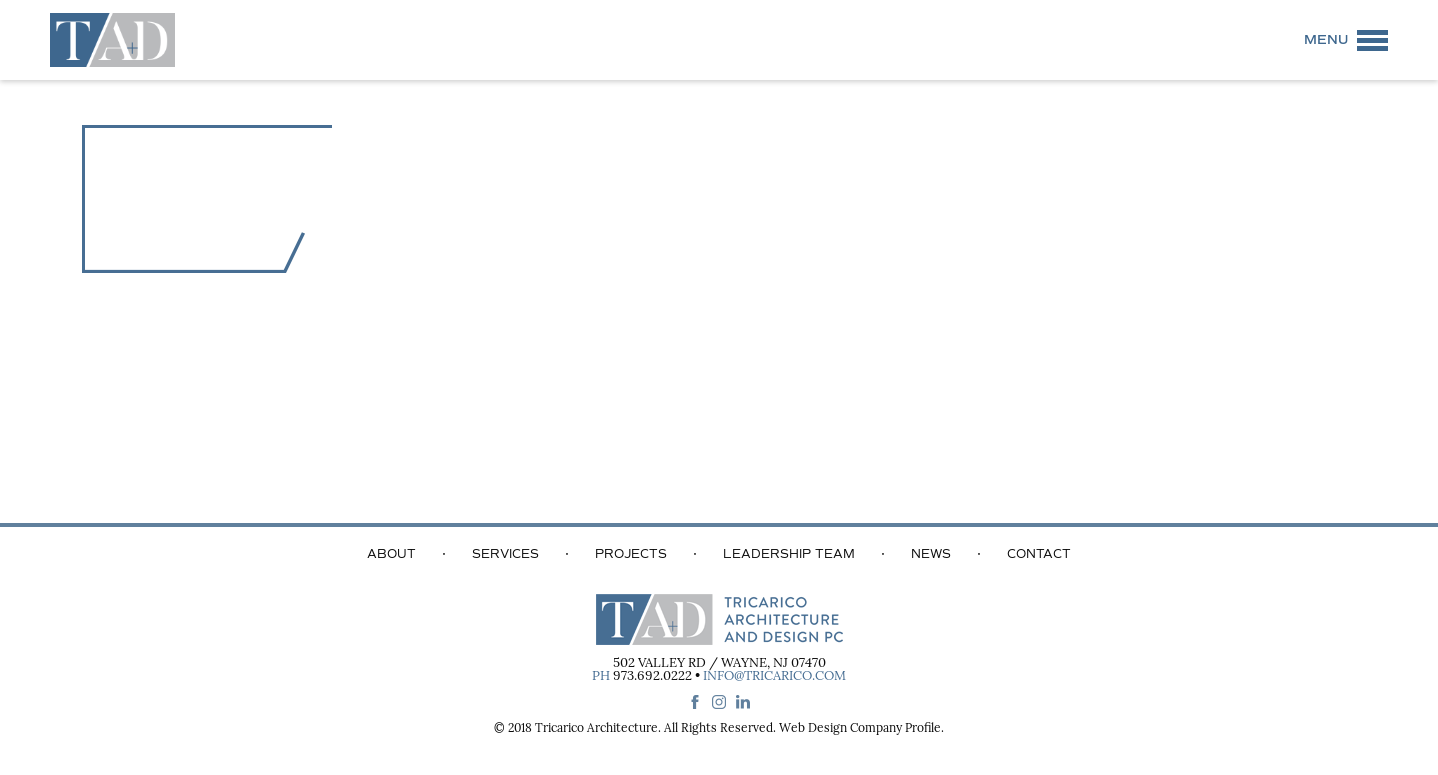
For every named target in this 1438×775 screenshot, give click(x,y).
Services (505, 554)
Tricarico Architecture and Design (112, 40)
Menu (1326, 40)
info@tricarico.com (774, 676)
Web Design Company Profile (860, 729)
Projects (631, 554)
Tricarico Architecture (596, 729)
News (931, 554)
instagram (719, 702)
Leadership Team (789, 554)
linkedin (743, 702)
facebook (695, 702)
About (391, 554)
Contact (1039, 554)
